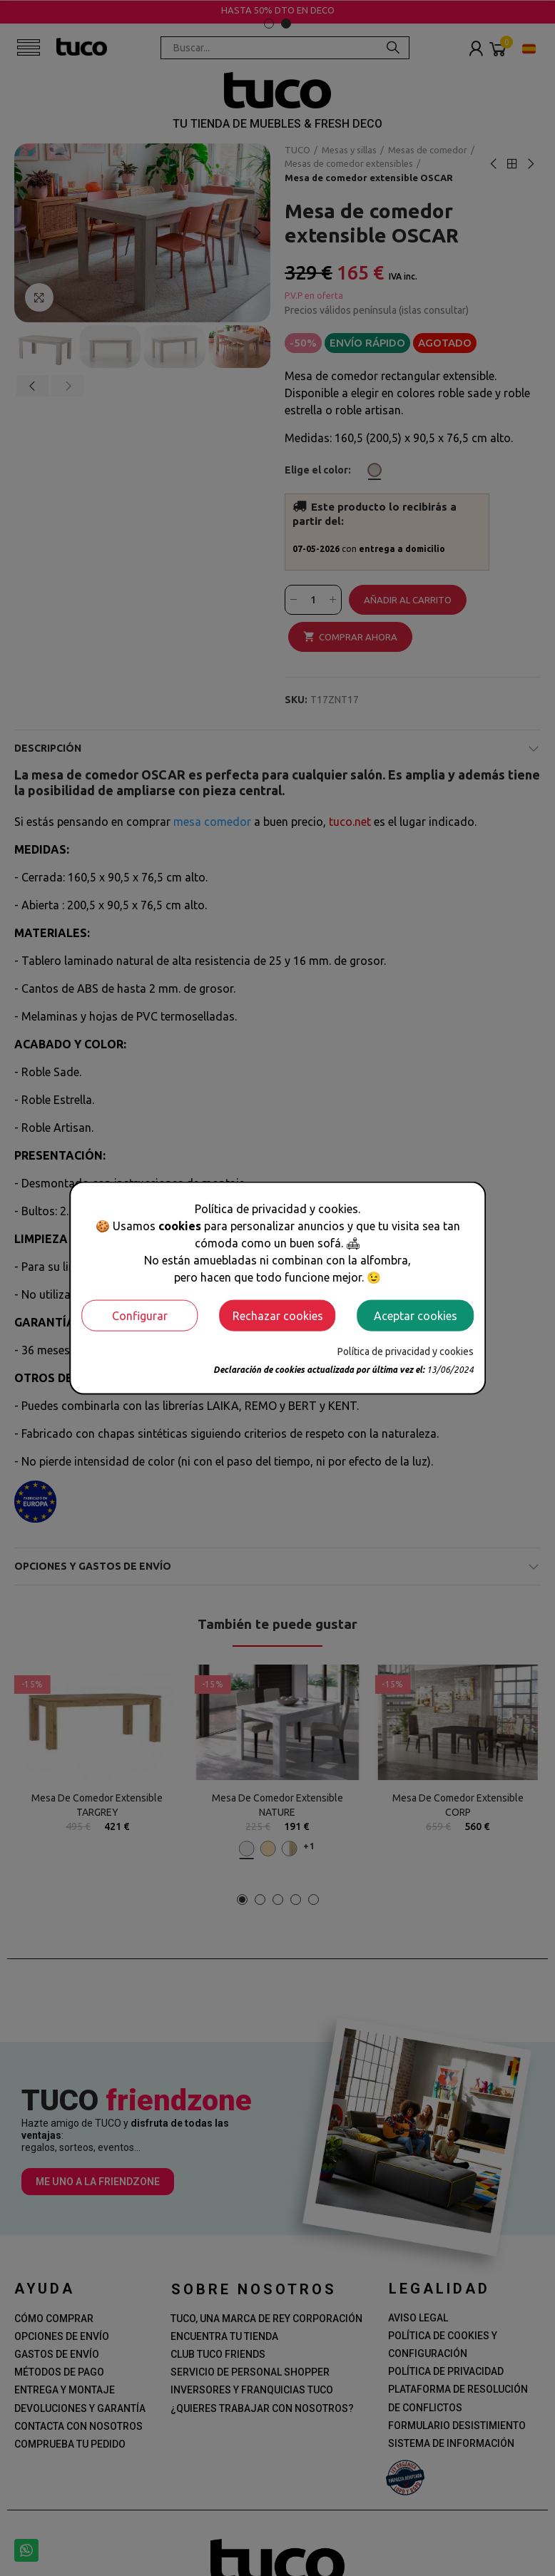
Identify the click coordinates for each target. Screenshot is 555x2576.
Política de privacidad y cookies (405, 1350)
